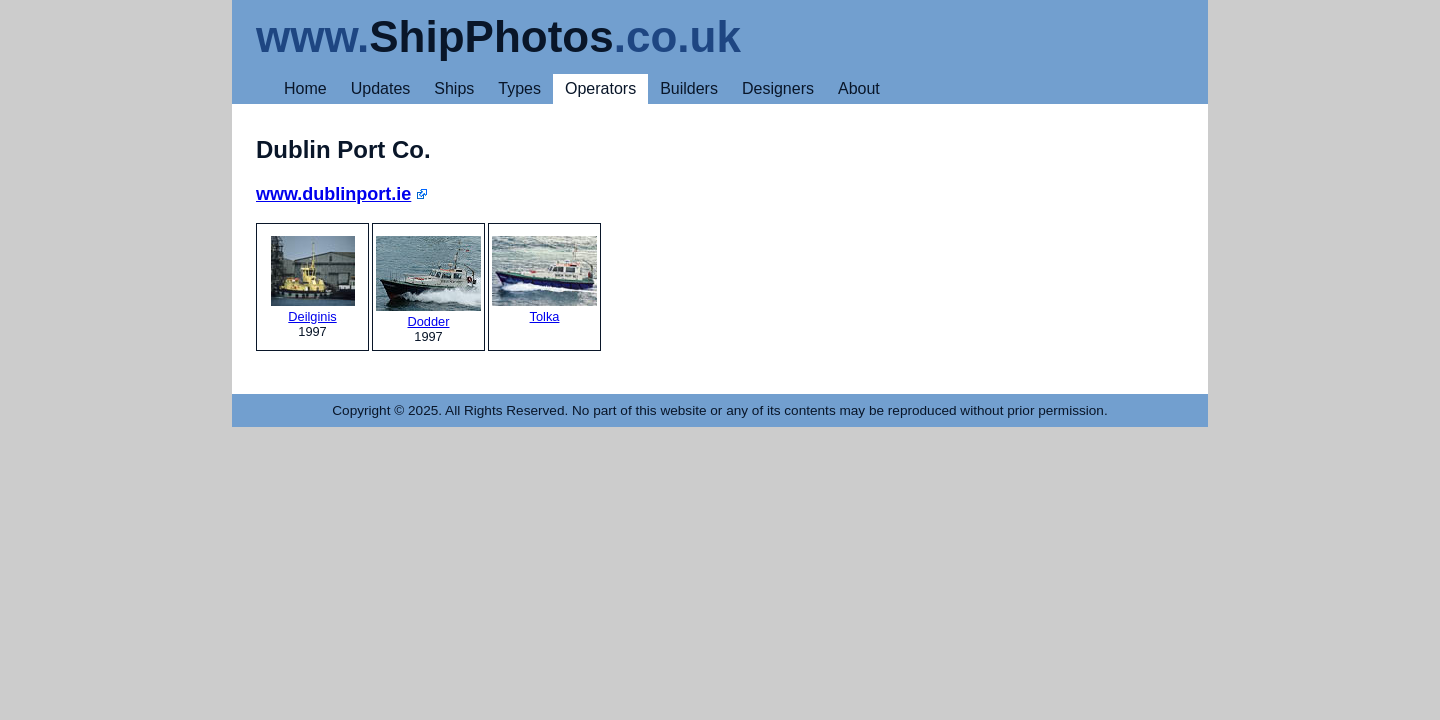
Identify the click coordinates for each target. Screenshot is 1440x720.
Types (519, 88)
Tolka (544, 280)
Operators (600, 88)
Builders (689, 88)
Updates (381, 88)
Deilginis (313, 280)
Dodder (428, 282)
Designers (778, 88)
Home (305, 88)
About (859, 88)
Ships (454, 88)
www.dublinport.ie (333, 194)
